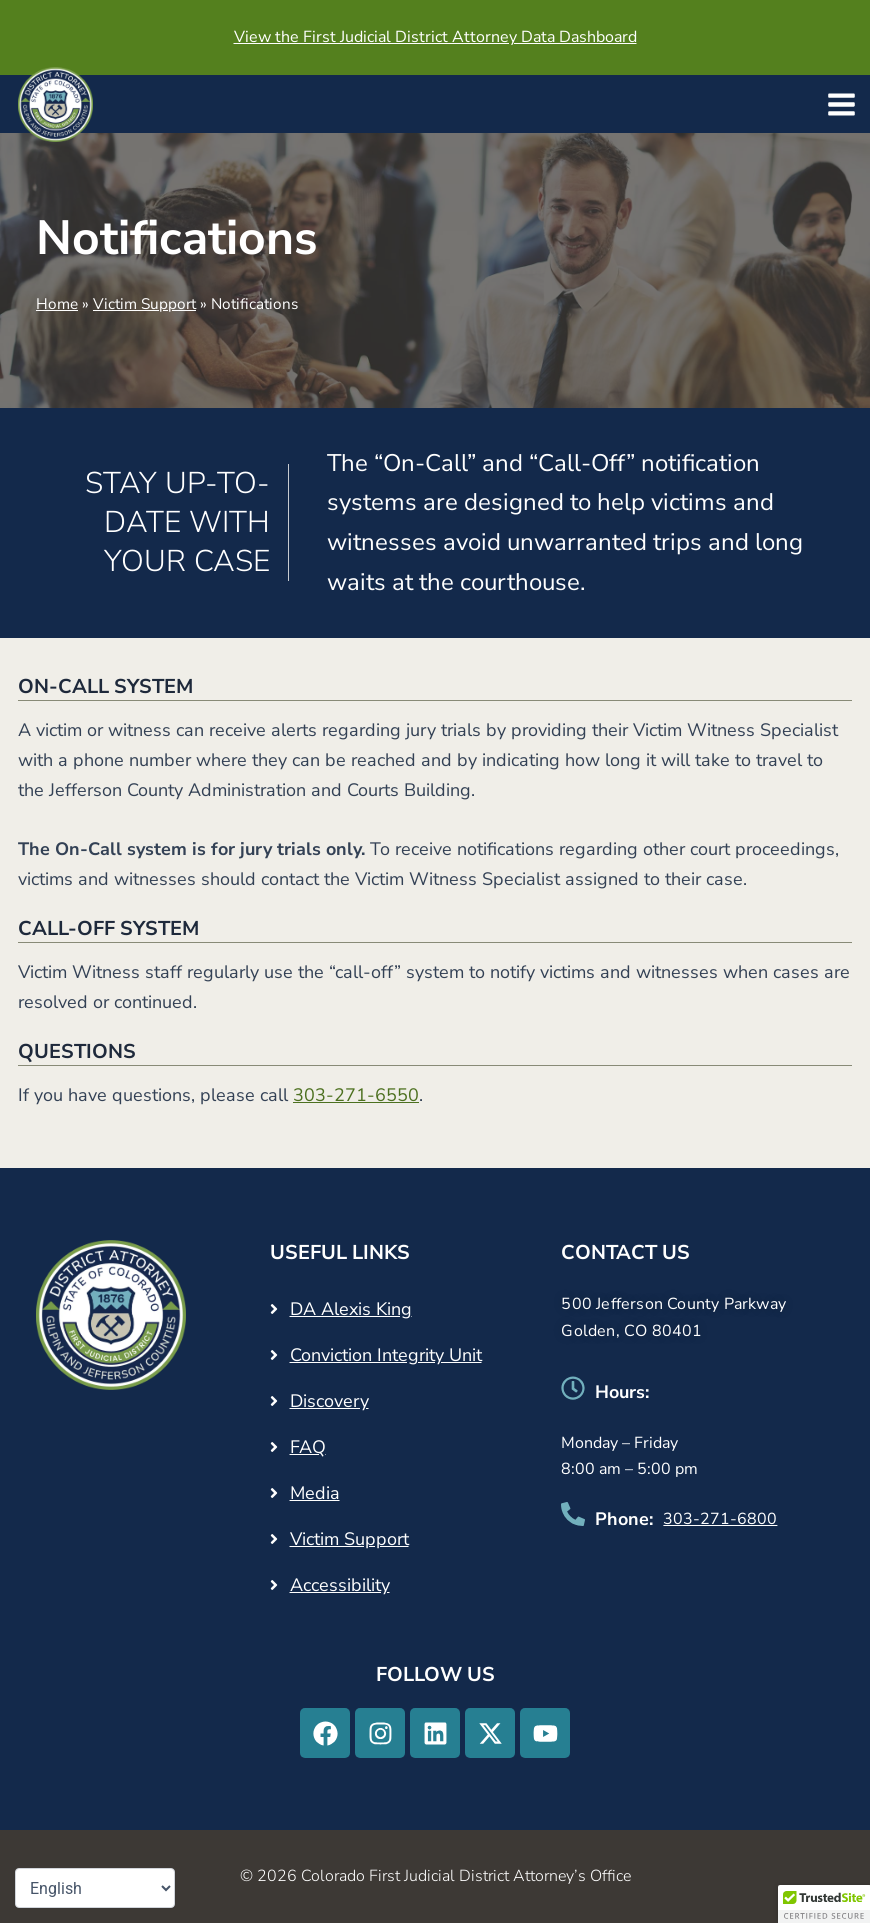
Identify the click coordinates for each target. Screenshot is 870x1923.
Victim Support (144, 304)
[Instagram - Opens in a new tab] (380, 1733)
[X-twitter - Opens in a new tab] (490, 1733)
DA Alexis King (351, 1309)
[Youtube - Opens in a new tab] (545, 1733)
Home (57, 304)
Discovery (329, 1401)
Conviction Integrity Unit (386, 1355)
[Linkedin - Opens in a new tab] (435, 1733)
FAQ (308, 1447)
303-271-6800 (720, 1519)
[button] (824, 1904)
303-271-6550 (356, 1095)
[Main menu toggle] (841, 104)
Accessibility (340, 1585)
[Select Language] (95, 1888)
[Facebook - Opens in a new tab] (325, 1733)
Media (315, 1493)
